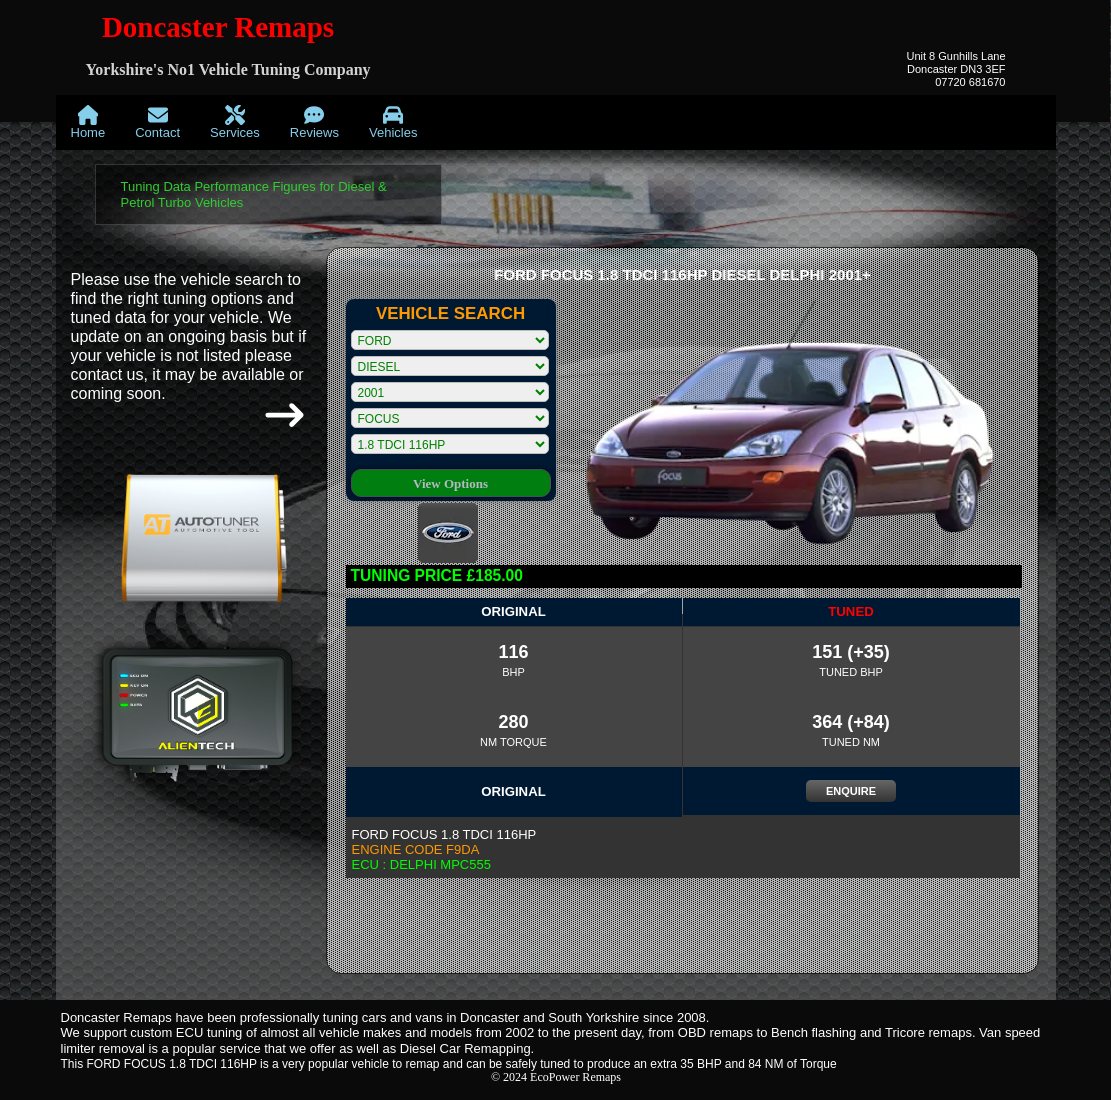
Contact (157, 122)
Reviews (314, 122)
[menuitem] (88, 122)
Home (88, 122)
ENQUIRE (851, 791)
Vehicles (393, 122)
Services (235, 122)
